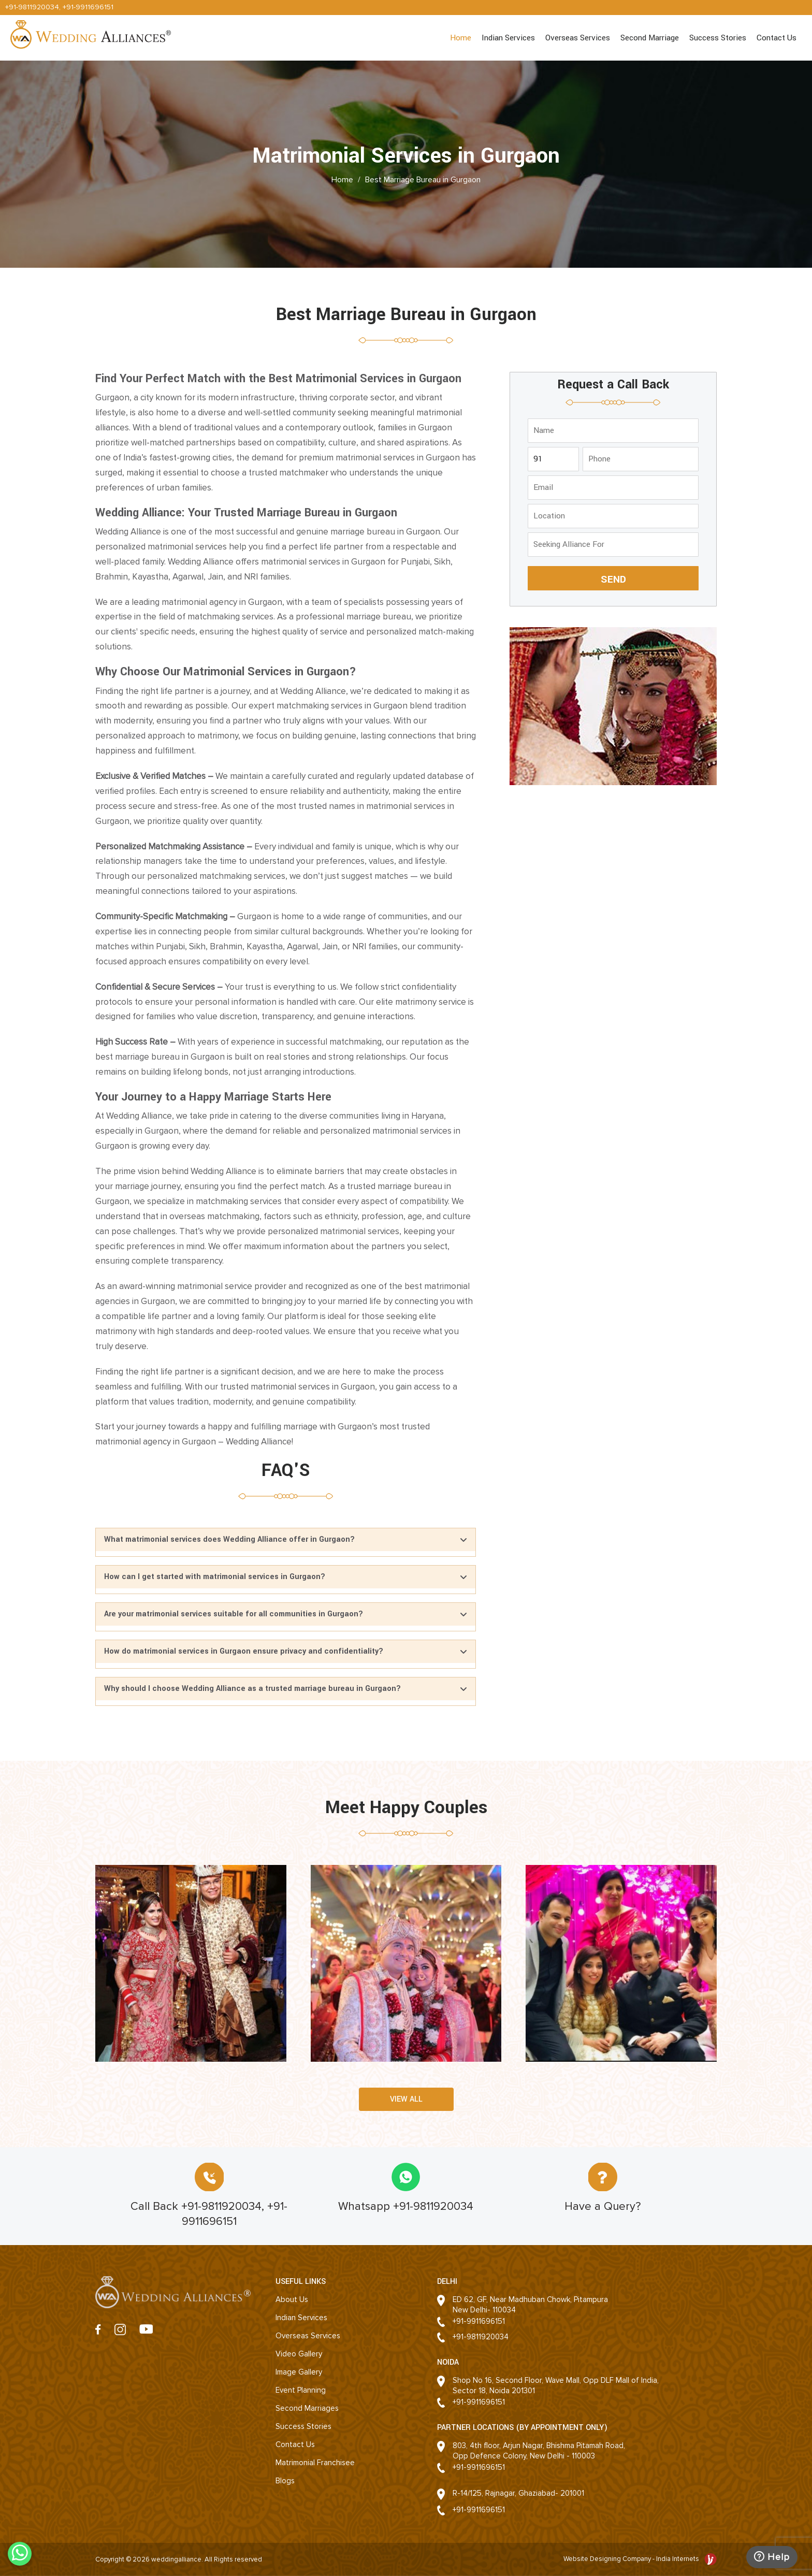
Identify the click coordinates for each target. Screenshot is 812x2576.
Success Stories (717, 38)
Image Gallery (299, 2372)
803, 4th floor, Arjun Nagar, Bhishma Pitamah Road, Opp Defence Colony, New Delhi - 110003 (539, 2451)
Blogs (285, 2480)
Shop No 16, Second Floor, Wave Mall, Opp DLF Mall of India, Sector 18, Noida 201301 (556, 2385)
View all (406, 2099)
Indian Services (508, 38)
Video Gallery (299, 2353)
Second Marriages (307, 2408)
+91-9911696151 (88, 7)
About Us (292, 2299)
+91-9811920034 (32, 7)
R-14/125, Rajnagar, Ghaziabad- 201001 (518, 2493)
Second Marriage (649, 38)
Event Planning (301, 2390)
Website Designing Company (608, 2559)
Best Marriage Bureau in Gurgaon (423, 179)
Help (771, 2557)
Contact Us (776, 38)
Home (460, 38)
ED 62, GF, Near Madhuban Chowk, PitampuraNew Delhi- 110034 (530, 2304)
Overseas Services (577, 38)
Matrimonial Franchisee (315, 2462)
